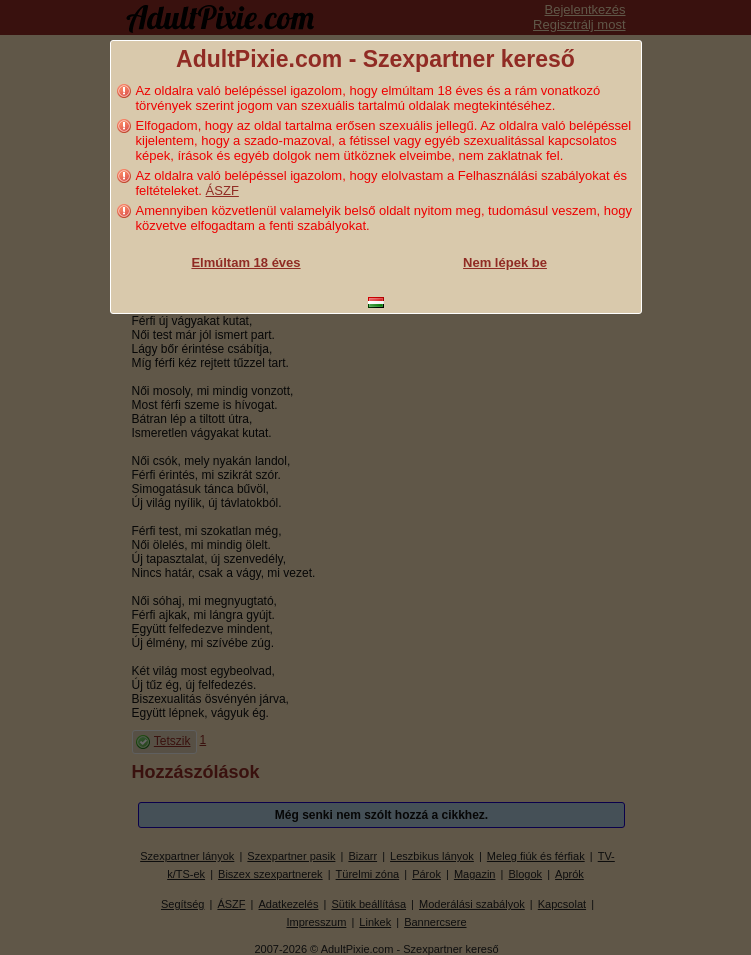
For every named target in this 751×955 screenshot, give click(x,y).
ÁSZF (222, 190)
